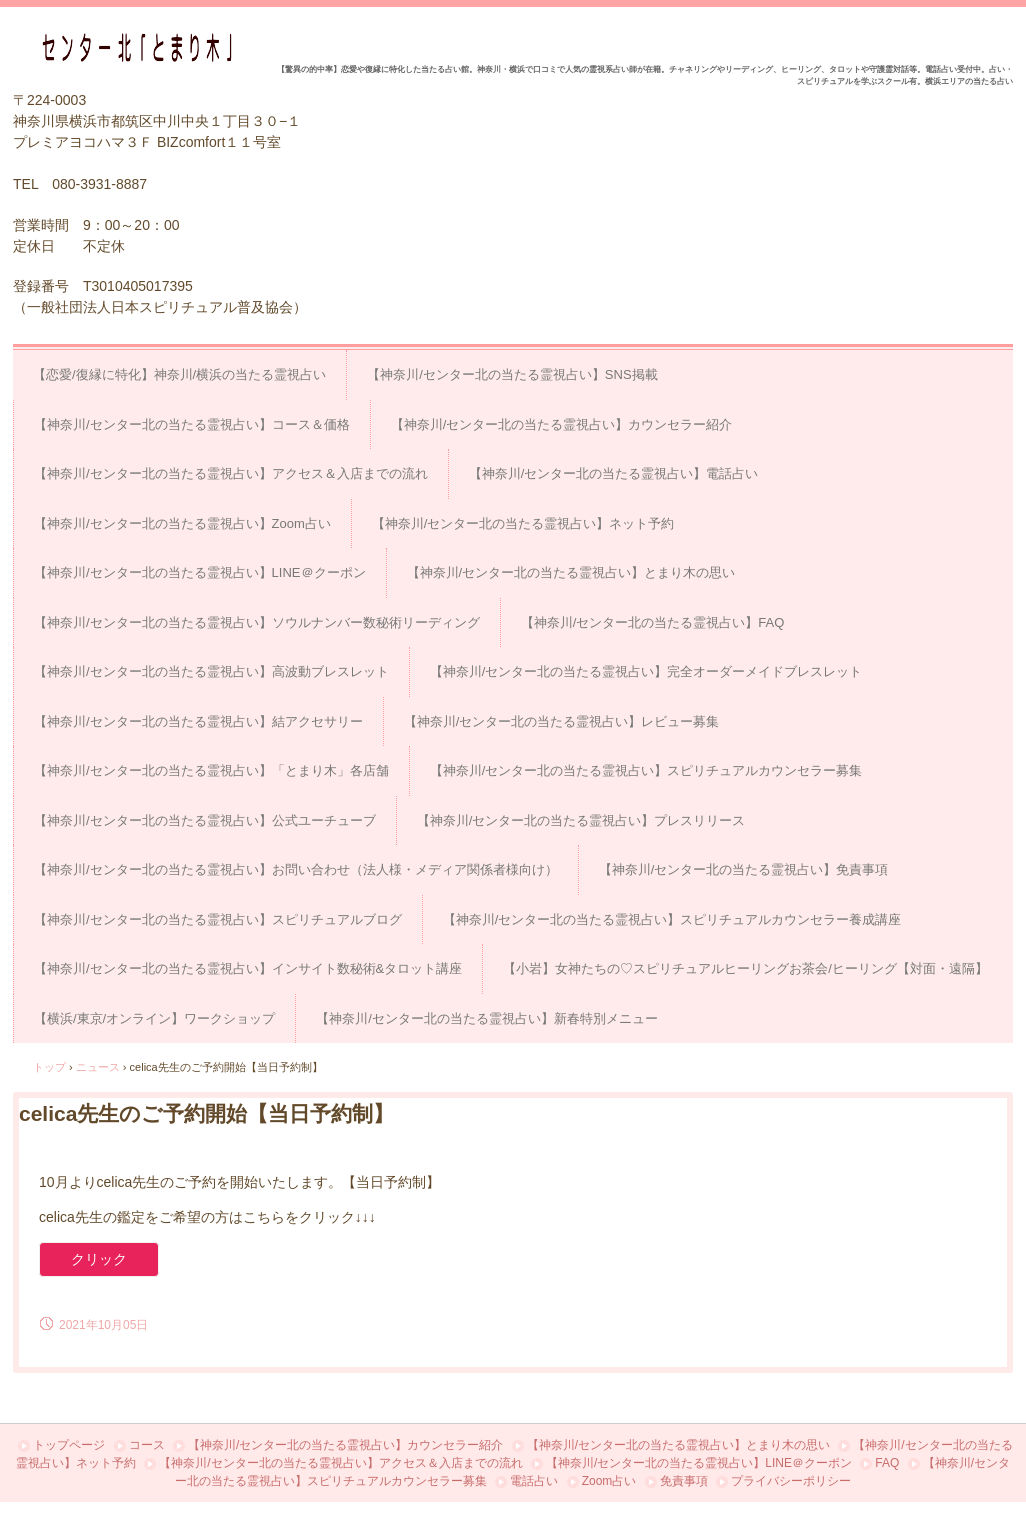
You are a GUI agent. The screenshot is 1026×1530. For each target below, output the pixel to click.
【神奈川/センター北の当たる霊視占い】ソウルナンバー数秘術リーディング (257, 622)
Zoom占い (609, 1481)
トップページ (69, 1445)
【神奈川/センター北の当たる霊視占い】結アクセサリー (198, 721)
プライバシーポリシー (791, 1481)
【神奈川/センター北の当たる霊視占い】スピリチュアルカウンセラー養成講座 (672, 919)
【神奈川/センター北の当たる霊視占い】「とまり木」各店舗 (211, 770)
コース (147, 1445)
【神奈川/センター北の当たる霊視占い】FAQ (653, 622)
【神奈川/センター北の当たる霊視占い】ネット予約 (523, 523)
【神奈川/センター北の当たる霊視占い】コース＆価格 (192, 424)
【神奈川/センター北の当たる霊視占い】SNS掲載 (512, 374)
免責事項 (684, 1481)
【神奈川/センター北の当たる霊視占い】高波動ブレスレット (211, 671)
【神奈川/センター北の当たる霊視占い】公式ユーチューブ (205, 820)
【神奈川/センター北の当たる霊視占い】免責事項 (744, 869)
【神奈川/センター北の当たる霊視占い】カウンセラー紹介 (562, 424)
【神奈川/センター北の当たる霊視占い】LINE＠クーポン (200, 572)
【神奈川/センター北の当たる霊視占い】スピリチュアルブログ (218, 919)
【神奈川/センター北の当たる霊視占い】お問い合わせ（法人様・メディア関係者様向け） (296, 869)
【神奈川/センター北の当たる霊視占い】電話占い (614, 473)
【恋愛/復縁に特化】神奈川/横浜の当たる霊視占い (179, 374)
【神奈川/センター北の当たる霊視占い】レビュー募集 (562, 721)
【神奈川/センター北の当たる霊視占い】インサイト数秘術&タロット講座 (248, 968)
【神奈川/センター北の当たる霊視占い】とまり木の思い (571, 572)
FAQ (887, 1463)
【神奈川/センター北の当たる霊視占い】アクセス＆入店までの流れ (231, 473)
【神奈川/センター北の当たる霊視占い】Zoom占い (182, 523)
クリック (99, 1259)
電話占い (534, 1481)
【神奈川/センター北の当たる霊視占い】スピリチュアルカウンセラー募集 (646, 770)
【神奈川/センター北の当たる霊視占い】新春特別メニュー (487, 1018)
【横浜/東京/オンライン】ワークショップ (154, 1018)
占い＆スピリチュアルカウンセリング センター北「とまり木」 (144, 47)
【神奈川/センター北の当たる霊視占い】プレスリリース (581, 820)
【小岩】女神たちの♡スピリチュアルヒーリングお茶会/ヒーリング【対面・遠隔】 (745, 968)
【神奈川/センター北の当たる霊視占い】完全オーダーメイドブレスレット (646, 671)
